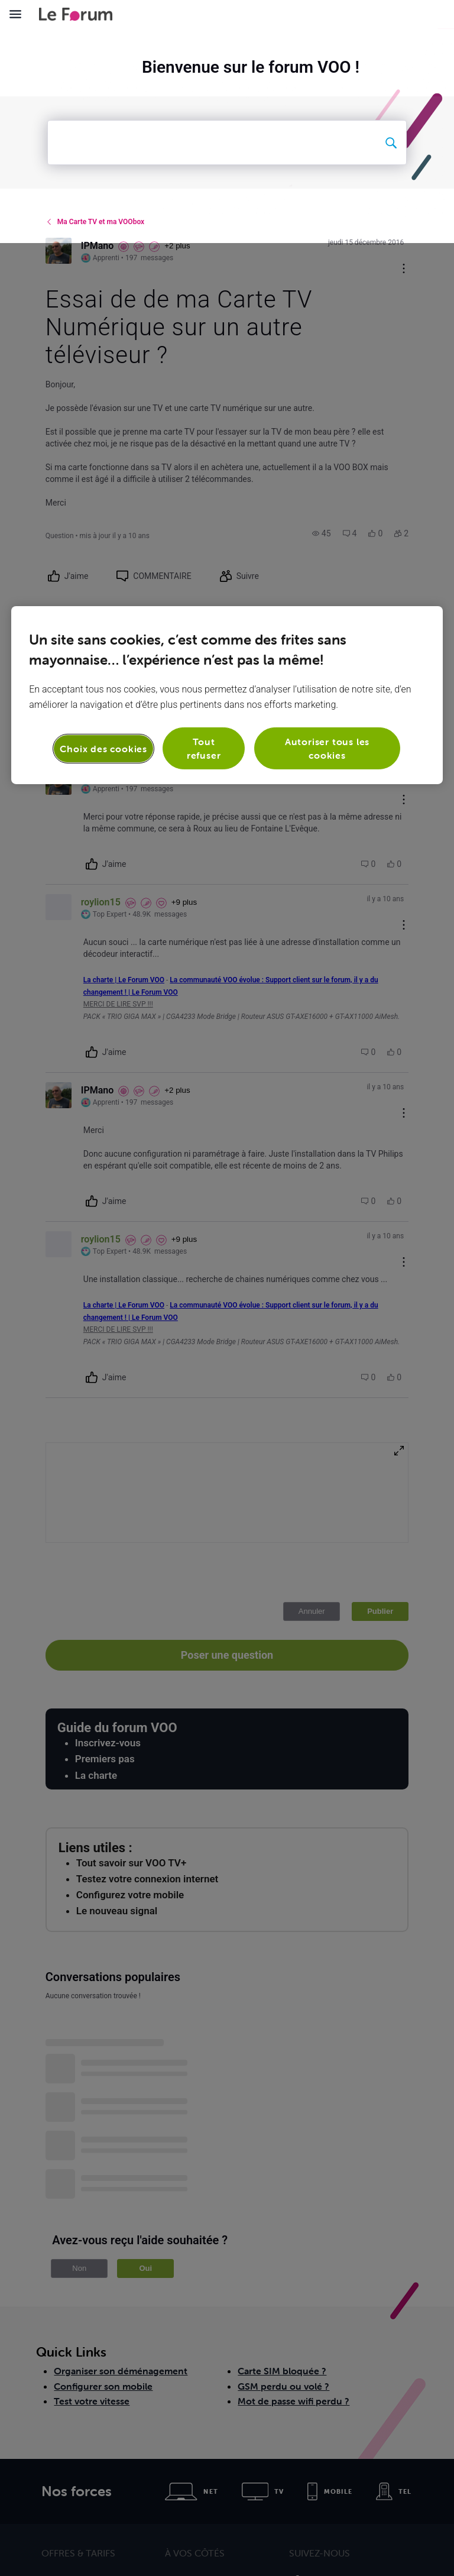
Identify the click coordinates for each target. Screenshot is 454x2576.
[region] (227, 452)
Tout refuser (204, 505)
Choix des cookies (103, 505)
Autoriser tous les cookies (327, 505)
